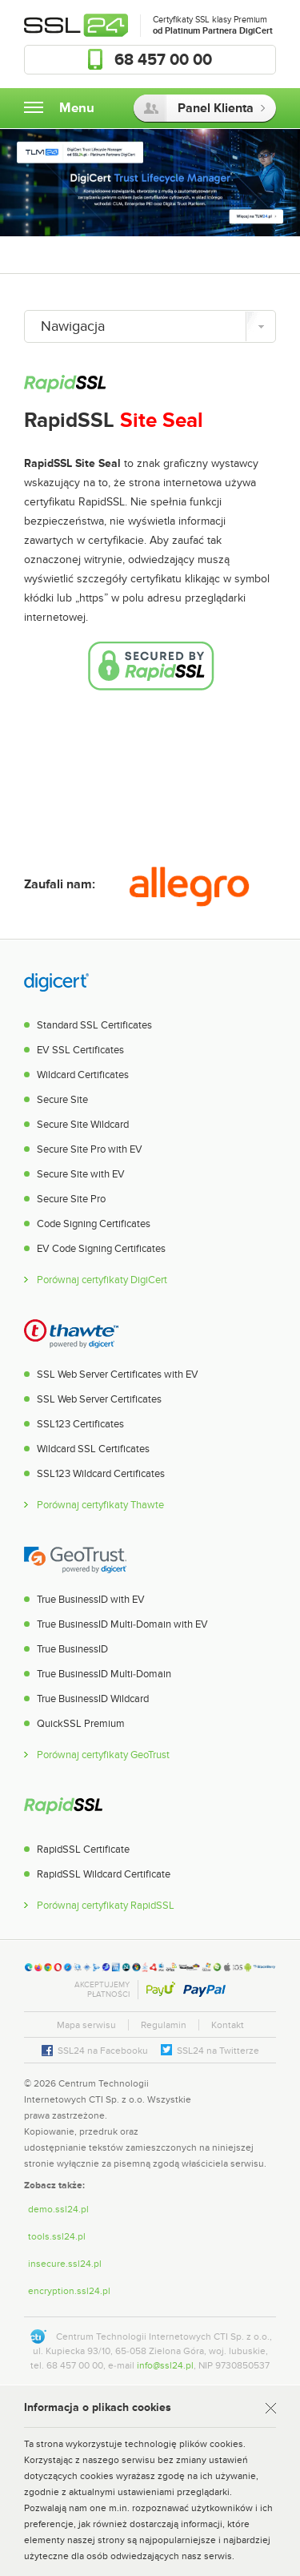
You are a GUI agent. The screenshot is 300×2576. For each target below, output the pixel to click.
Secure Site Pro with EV (89, 1149)
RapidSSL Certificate (83, 1849)
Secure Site (62, 1099)
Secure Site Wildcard (83, 1124)
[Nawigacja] (150, 326)
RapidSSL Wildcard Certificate (103, 1874)
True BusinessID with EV (91, 1599)
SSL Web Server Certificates (99, 1399)
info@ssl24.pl (165, 2365)
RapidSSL (63, 1808)
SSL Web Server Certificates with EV (117, 1374)
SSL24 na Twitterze (218, 2050)
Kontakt (227, 2025)
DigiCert (56, 983)
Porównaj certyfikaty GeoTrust (103, 1755)
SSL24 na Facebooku (103, 2050)
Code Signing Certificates (93, 1224)
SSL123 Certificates (80, 1424)
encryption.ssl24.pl (69, 2290)
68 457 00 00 (163, 60)
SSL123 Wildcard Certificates (101, 1473)
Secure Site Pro (71, 1199)
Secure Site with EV (81, 1174)
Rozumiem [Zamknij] (267, 2409)
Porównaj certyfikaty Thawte (100, 1505)
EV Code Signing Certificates (101, 1248)
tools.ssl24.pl (57, 2236)
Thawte (71, 1333)
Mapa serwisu (86, 2025)
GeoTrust (75, 1558)
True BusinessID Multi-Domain (104, 1674)
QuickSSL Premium (81, 1723)
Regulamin (163, 2025)
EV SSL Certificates (80, 1050)
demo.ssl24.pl (58, 2209)
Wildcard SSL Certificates (93, 1449)
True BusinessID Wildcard (93, 1699)
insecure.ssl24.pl (65, 2263)
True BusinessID (72, 1649)
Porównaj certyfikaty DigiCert (102, 1280)
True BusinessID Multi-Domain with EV (122, 1624)
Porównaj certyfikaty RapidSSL (105, 1906)
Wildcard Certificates (83, 1075)
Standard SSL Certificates (94, 1025)
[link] (244, 2098)
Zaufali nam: (59, 884)
